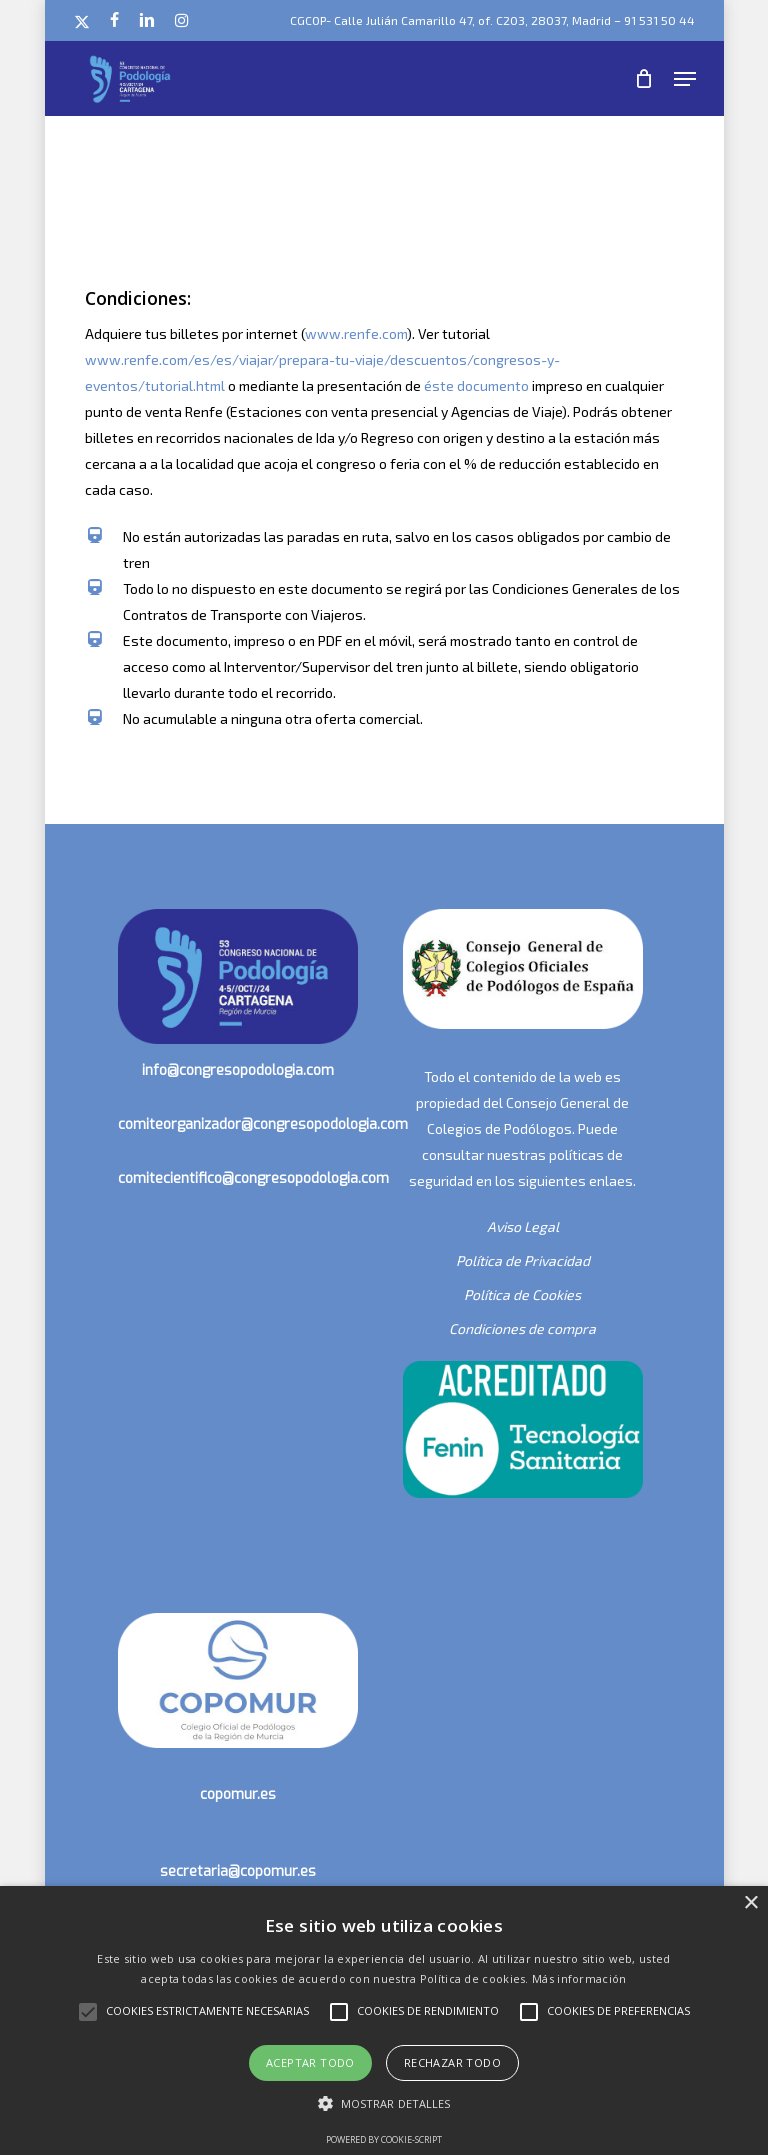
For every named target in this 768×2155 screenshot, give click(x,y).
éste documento (476, 385)
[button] (685, 79)
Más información (579, 1978)
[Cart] (644, 79)
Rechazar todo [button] (452, 2062)
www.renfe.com (356, 333)
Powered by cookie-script (384, 2139)
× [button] (750, 1903)
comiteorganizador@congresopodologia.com (263, 1124)
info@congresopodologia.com (238, 1070)
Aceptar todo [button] (310, 2062)
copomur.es (238, 1794)
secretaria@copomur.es (238, 1871)
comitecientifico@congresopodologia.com (253, 1178)
